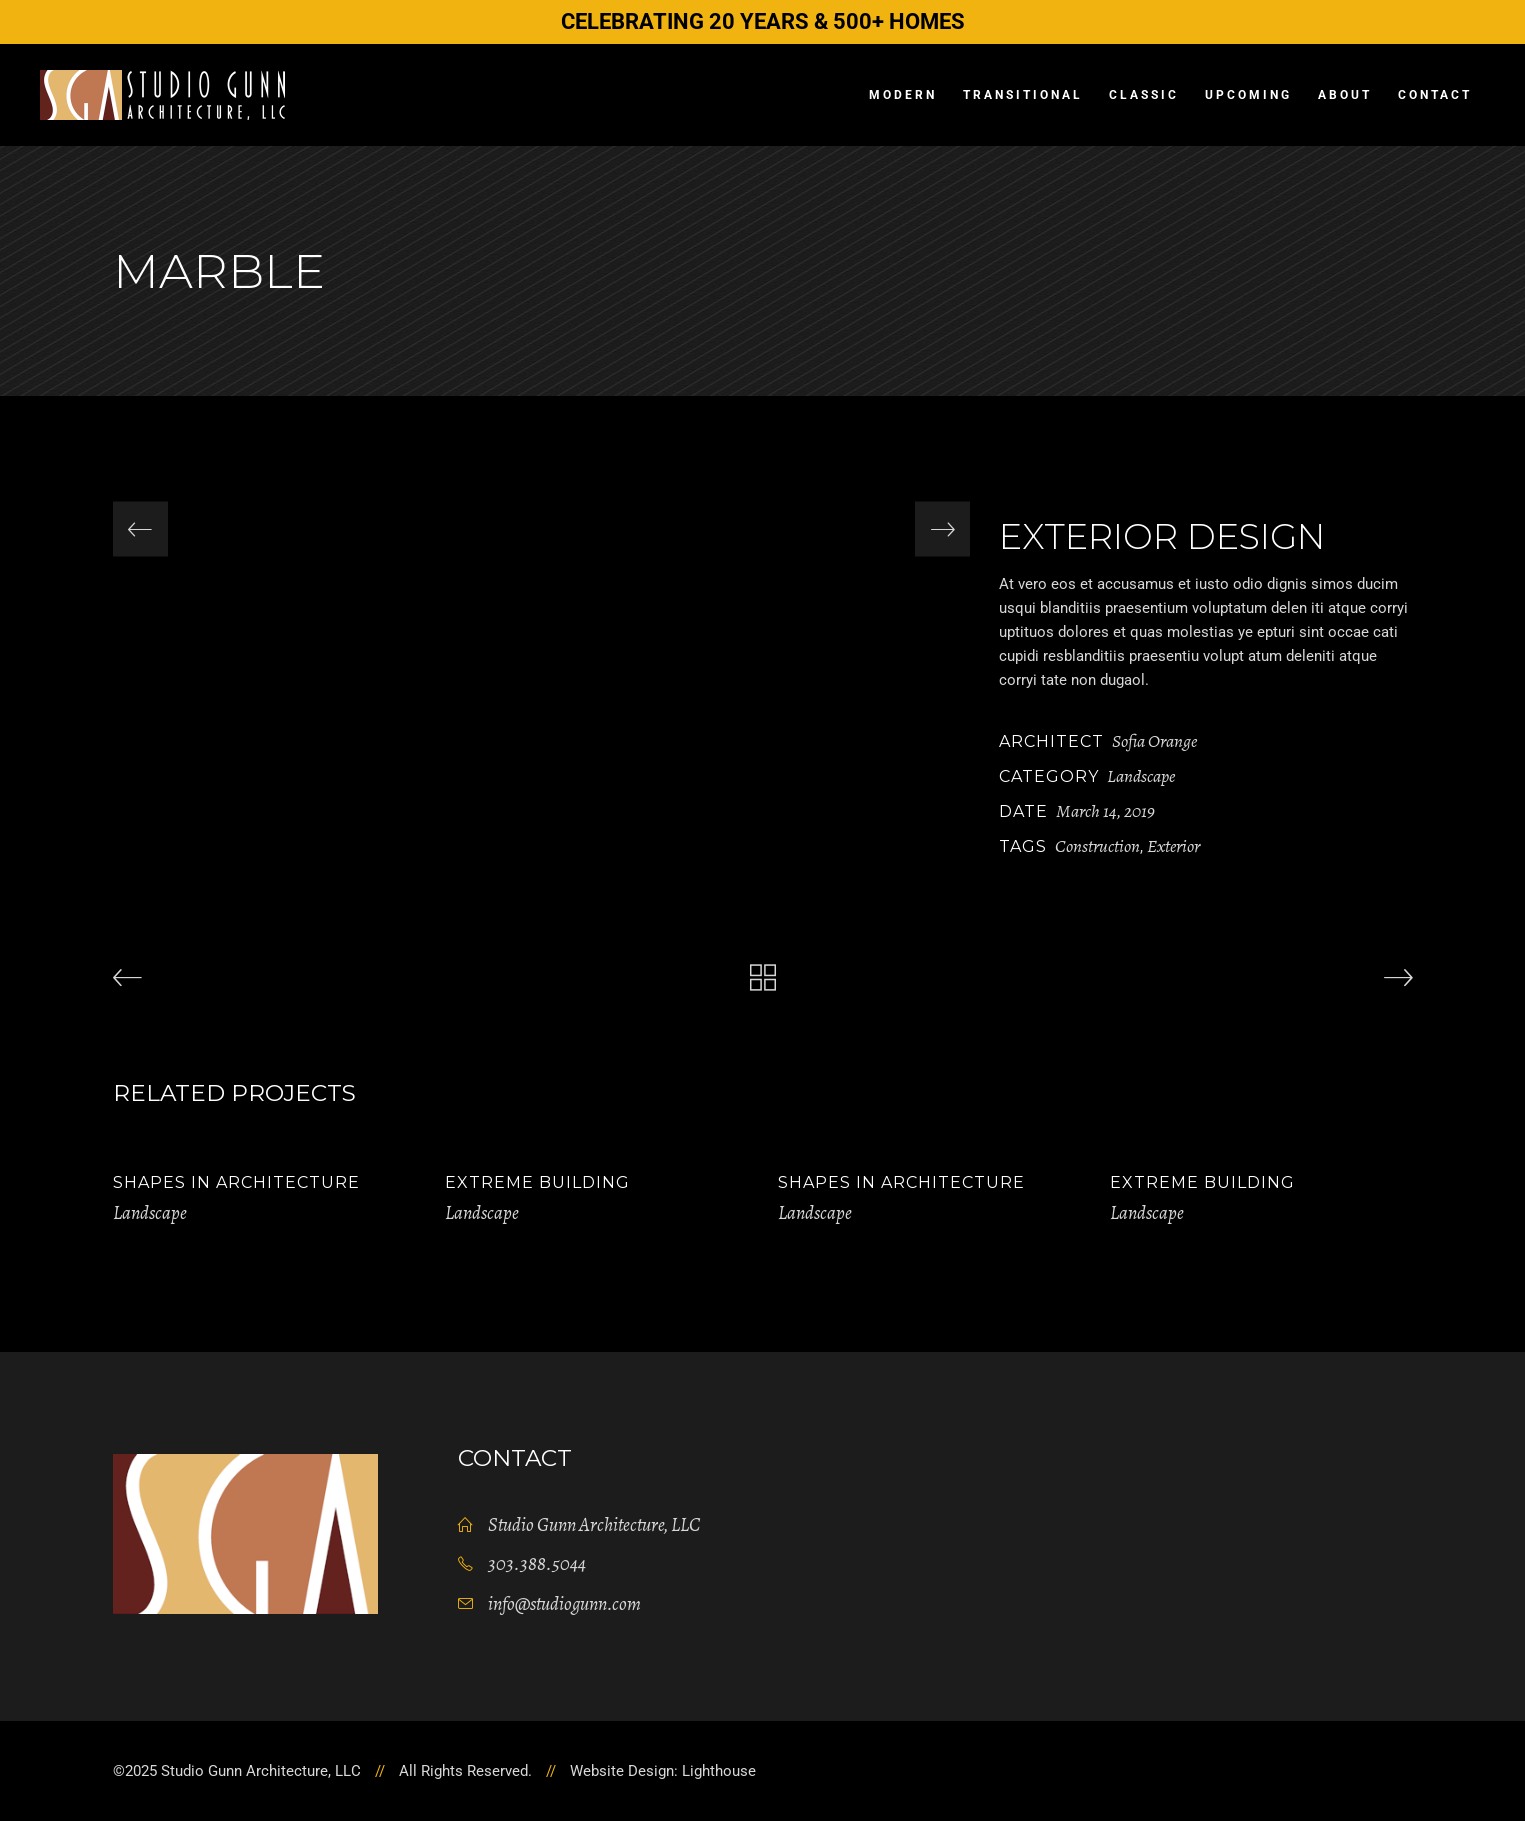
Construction (1097, 846)
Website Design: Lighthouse (663, 1771)
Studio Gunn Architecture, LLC (594, 1525)
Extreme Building (537, 1182)
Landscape (1141, 776)
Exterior (1173, 846)
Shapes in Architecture (236, 1182)
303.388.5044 (537, 1564)
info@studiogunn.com (564, 1604)
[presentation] (140, 529)
